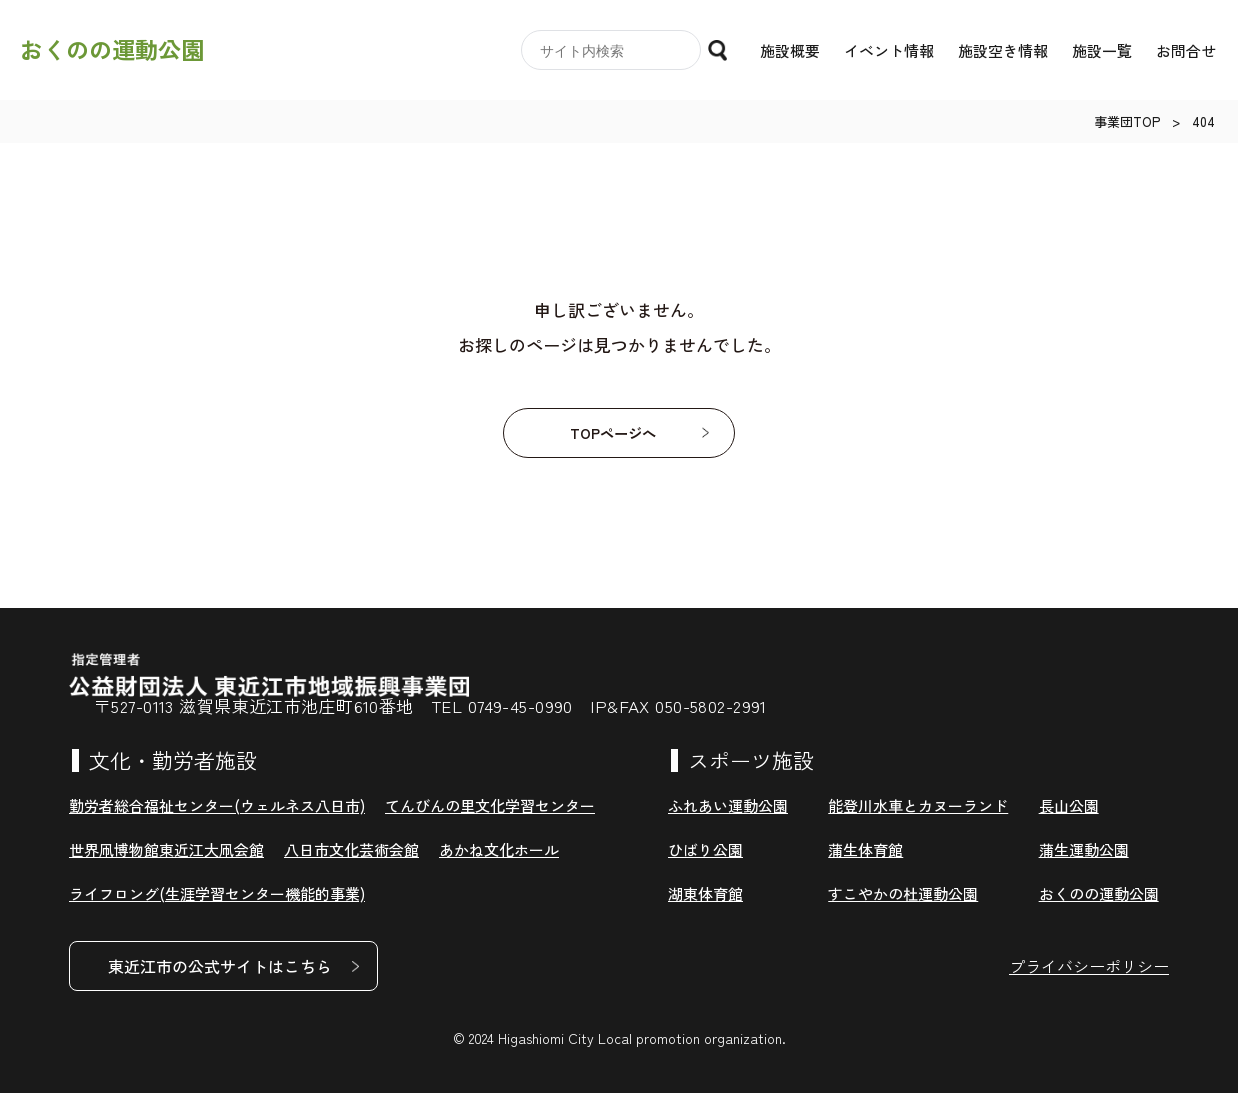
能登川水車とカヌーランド (918, 811)
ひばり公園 (705, 855)
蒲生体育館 (865, 855)
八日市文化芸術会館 (351, 855)
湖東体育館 (705, 899)
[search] (613, 51)
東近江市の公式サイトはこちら (220, 972)
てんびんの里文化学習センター (490, 811)
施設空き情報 (1003, 50)
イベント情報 (889, 50)
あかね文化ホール (499, 855)
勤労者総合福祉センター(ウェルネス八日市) (217, 811)
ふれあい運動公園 (728, 811)
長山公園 (1069, 811)
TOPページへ (612, 436)
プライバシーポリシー (1089, 972)
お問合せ (1186, 50)
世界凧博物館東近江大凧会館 (166, 855)
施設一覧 (1102, 50)
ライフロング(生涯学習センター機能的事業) (217, 899)
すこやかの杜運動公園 (903, 899)
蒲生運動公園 (1084, 855)
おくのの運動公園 (112, 50)
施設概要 (790, 50)
